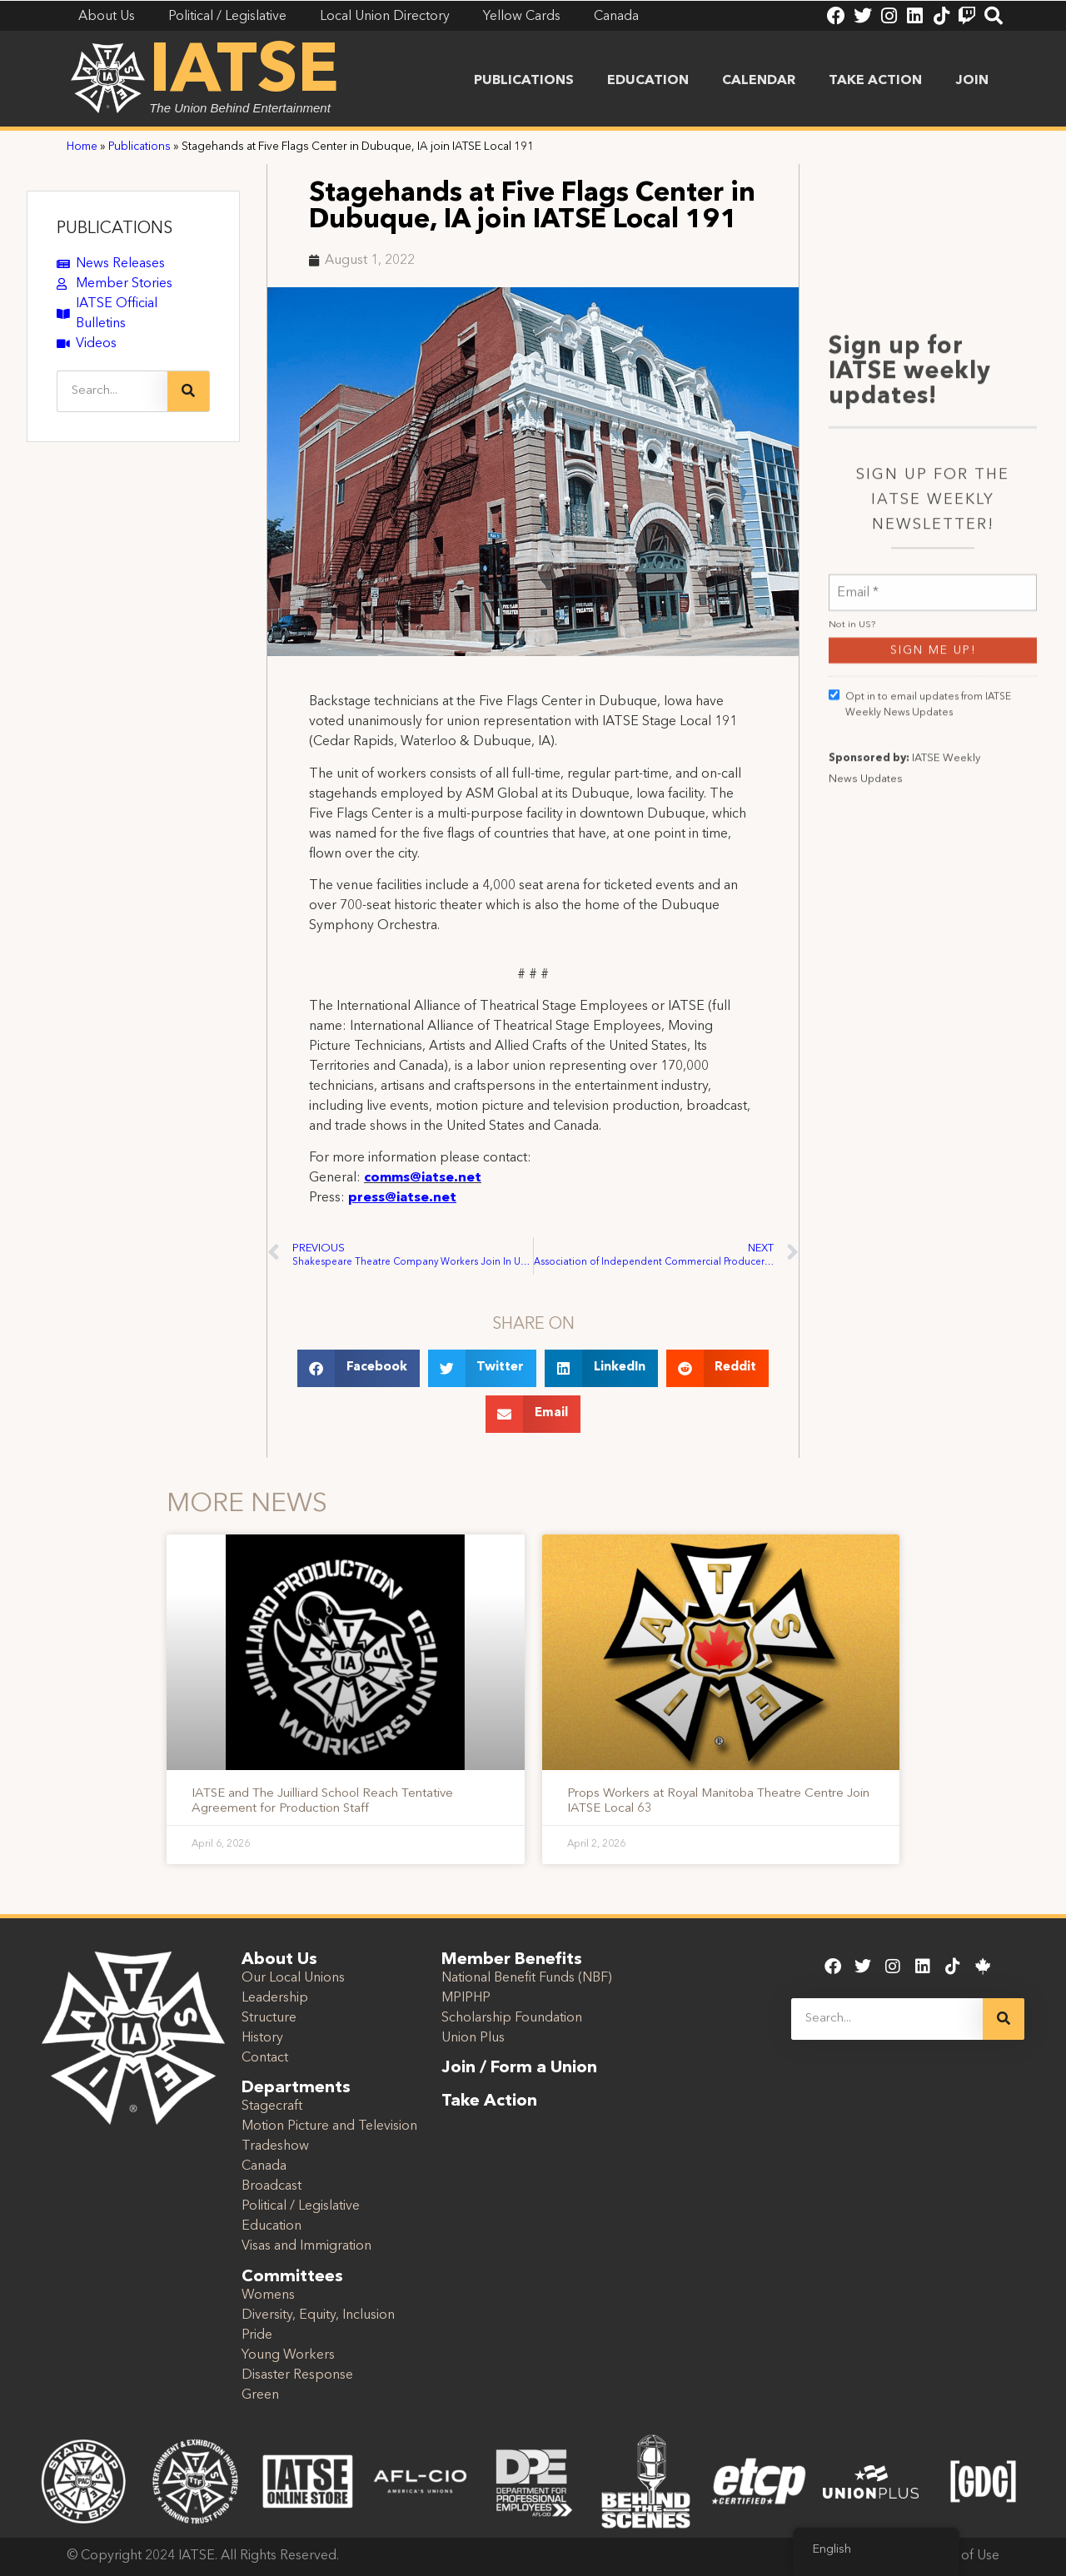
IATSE (244, 73)
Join (972, 80)
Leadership (275, 1998)
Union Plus (473, 2038)
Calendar (758, 80)
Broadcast (271, 2186)
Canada (264, 2166)
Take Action (875, 80)
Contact (265, 2058)
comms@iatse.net (422, 1178)
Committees (292, 2277)
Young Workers (288, 2355)
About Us (279, 1960)
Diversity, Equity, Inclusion (318, 2315)
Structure (269, 2018)
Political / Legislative (301, 2206)
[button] (358, 1368)
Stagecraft (272, 2106)
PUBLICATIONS (114, 229)
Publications (524, 80)
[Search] (188, 391)
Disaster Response (297, 2375)
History (262, 2038)
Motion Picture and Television (329, 2126)
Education (648, 80)
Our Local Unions (293, 1978)
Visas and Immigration (306, 2246)
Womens (268, 2295)
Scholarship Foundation (511, 2018)
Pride (257, 2335)
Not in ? (852, 1051)
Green (260, 2395)
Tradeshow (275, 2146)
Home (82, 147)
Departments (296, 2088)
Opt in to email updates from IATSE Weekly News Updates (920, 1130)
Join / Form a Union (519, 2068)
